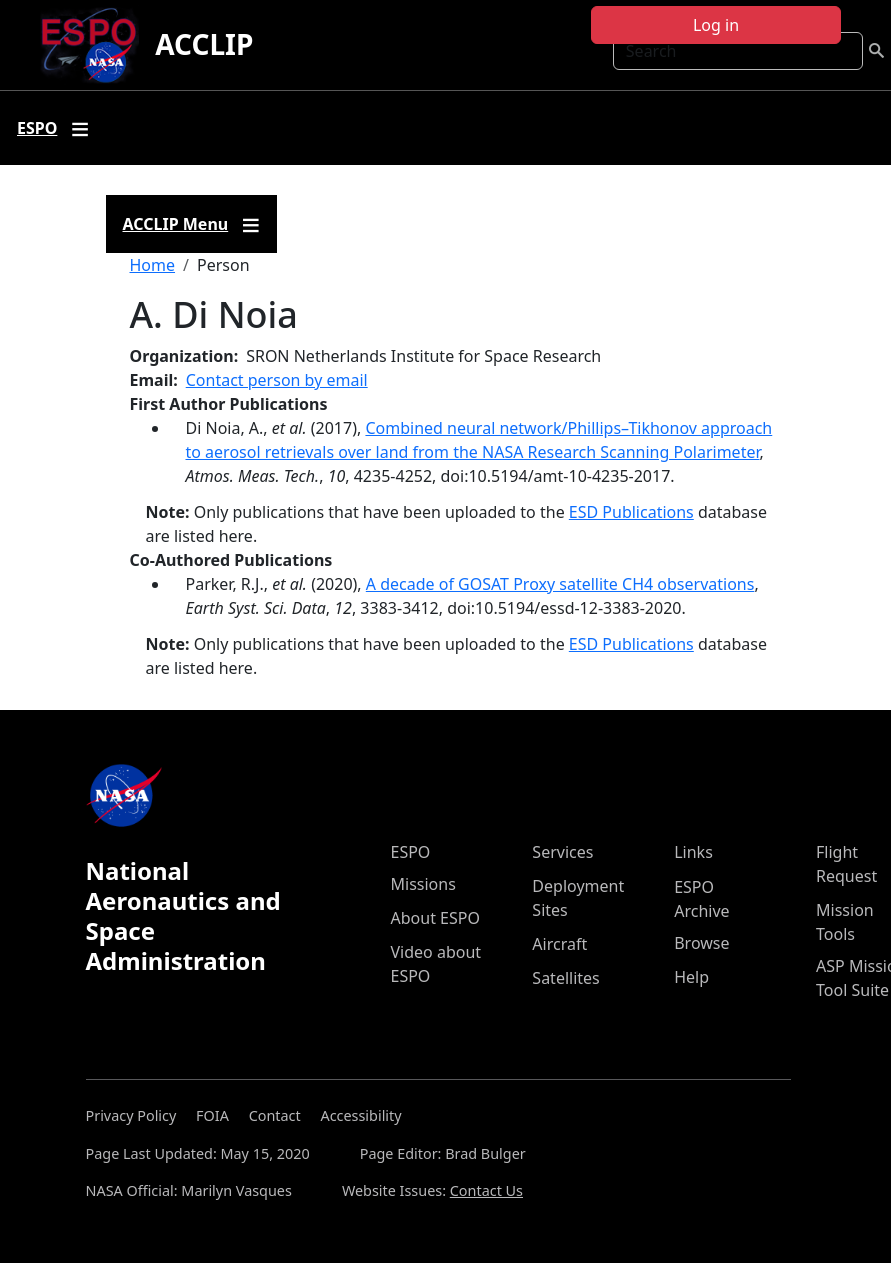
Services (562, 852)
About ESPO (435, 918)
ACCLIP (204, 44)
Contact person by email (277, 380)
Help (691, 977)
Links (693, 852)
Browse (701, 943)
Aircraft (559, 944)
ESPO (411, 852)
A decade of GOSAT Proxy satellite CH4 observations (560, 584)
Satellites (565, 978)
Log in (716, 25)
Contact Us (486, 1190)
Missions (423, 884)
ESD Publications (631, 512)
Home (153, 265)
